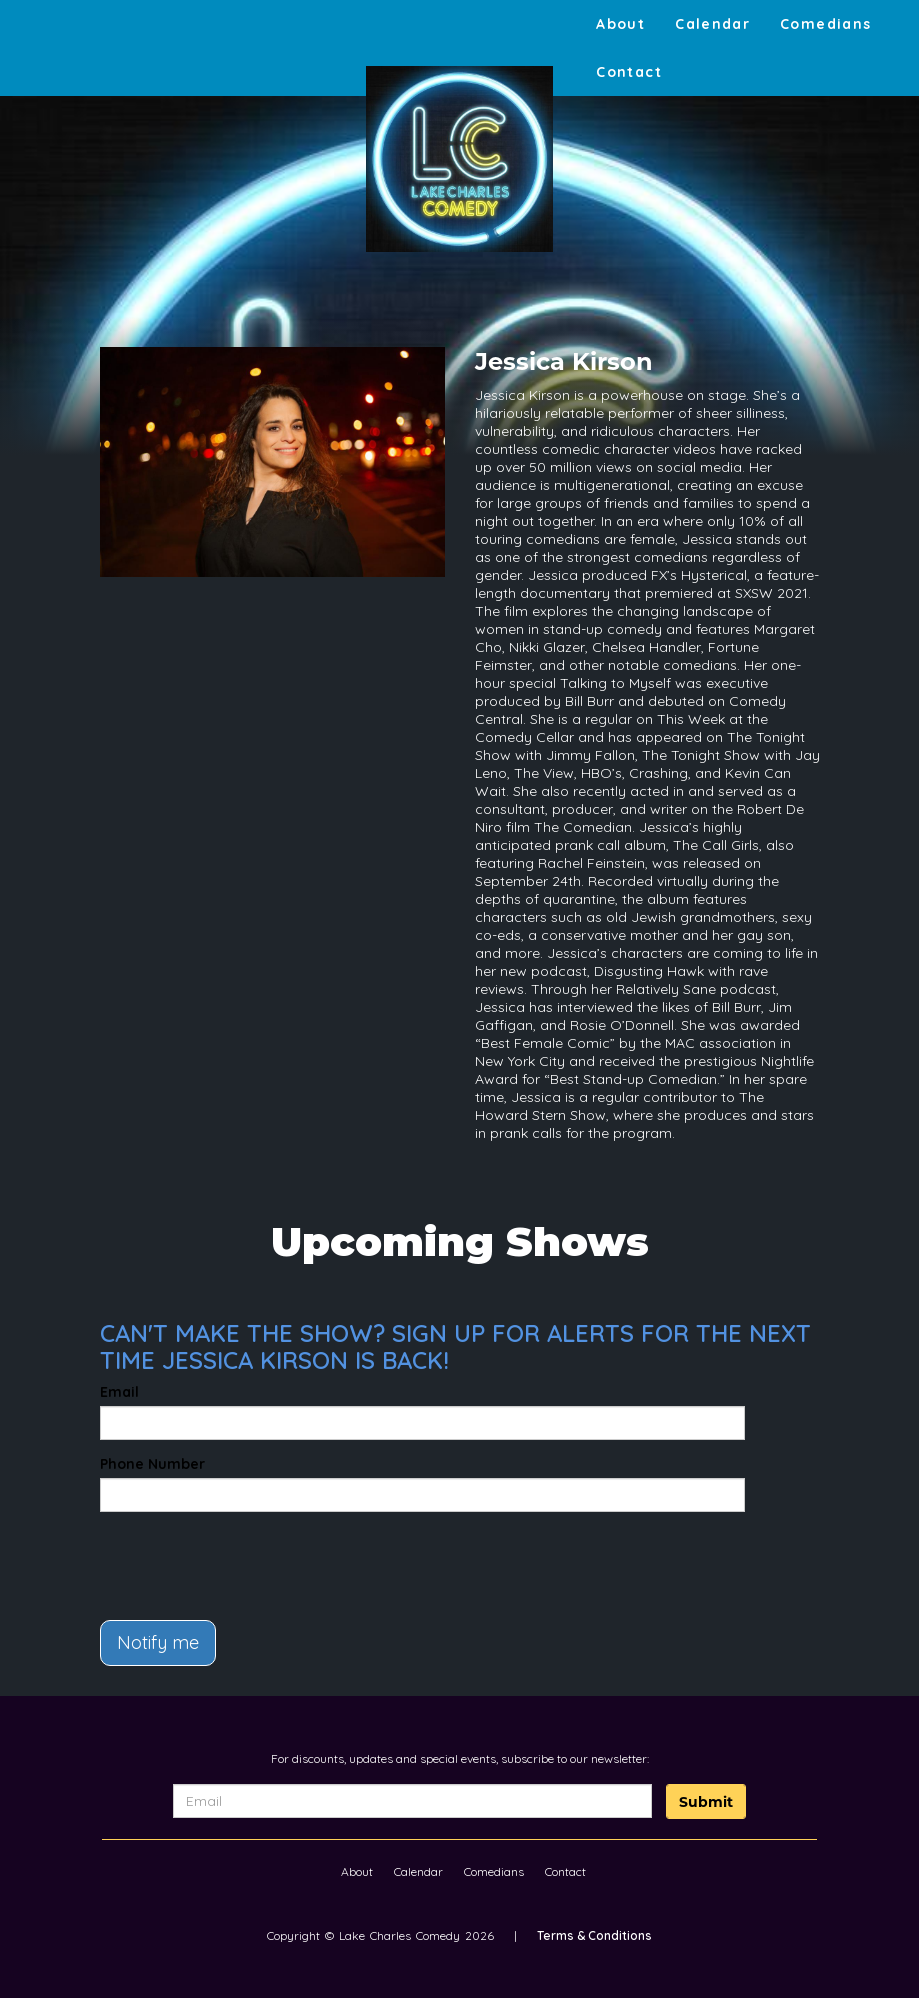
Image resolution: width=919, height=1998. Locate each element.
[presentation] (217, 1557)
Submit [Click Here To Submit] (706, 1802)
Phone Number (152, 1464)
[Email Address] (412, 1801)
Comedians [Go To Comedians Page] (825, 24)
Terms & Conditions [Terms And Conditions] (594, 1935)
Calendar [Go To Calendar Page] (712, 24)
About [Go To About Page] (620, 24)
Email (119, 1392)
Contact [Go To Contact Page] (629, 72)
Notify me (158, 1642)
